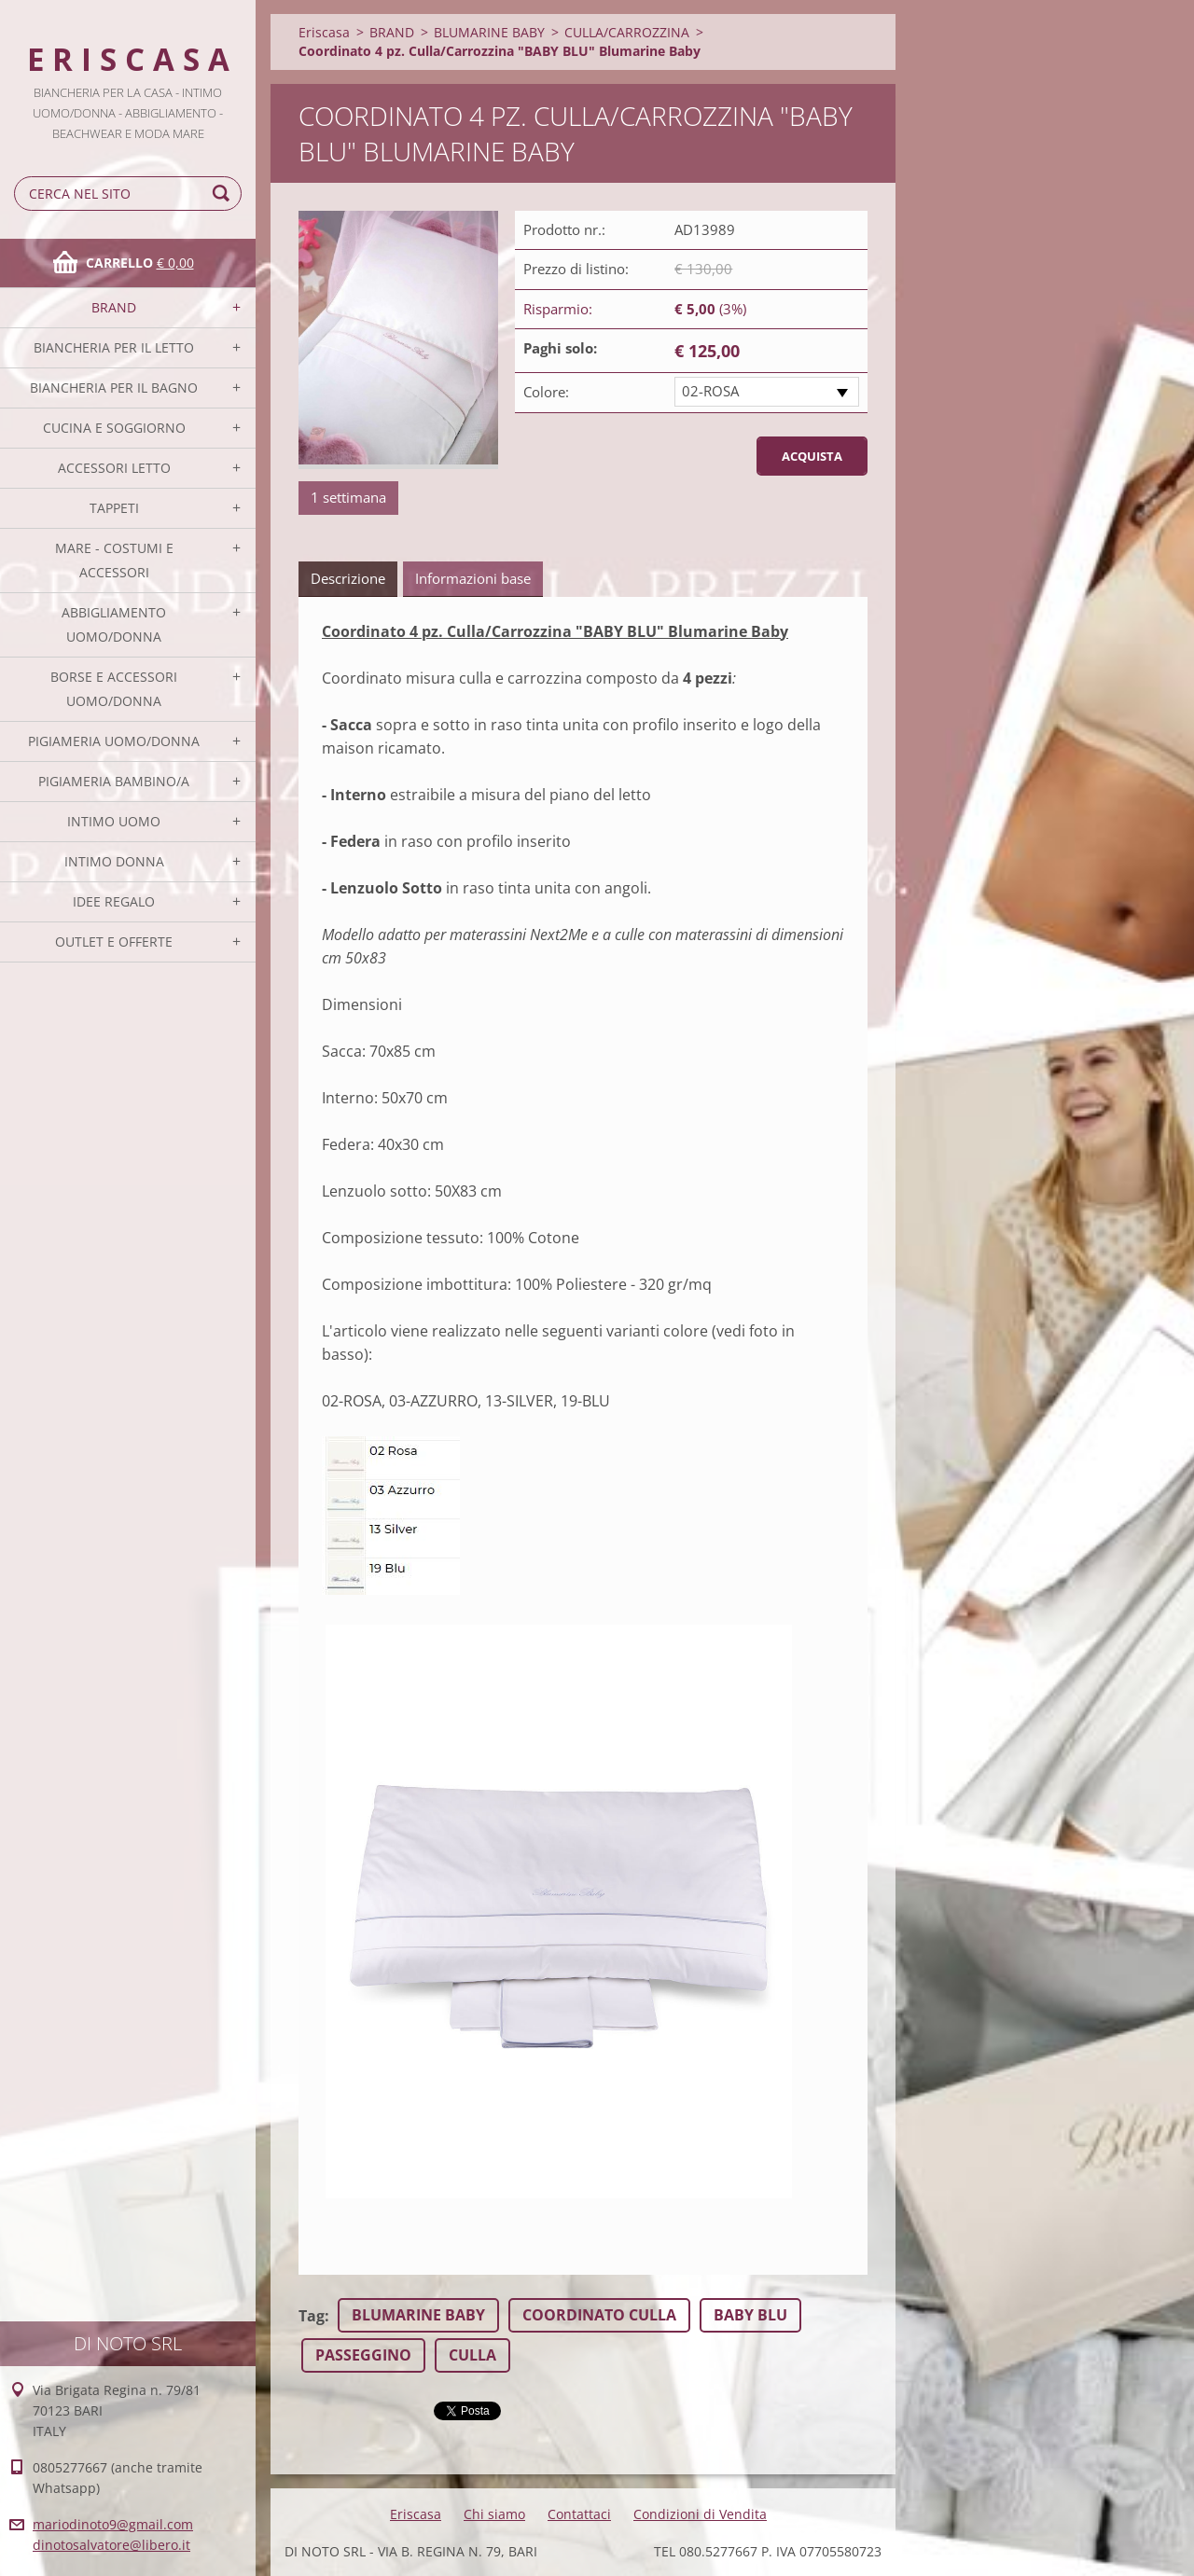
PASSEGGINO (363, 2355)
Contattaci (579, 2514)
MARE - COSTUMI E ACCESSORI (114, 560)
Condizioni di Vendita (700, 2514)
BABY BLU (750, 2315)
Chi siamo (494, 2514)
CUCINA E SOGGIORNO (114, 427)
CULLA (472, 2355)
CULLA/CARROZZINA (626, 32)
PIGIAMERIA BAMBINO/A (113, 781)
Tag (311, 2316)
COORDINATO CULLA (599, 2315)
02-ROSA (710, 390)
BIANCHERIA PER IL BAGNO (114, 387)
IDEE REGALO (114, 901)
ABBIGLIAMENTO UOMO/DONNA (114, 624)
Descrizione (348, 578)
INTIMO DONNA (114, 861)
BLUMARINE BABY (489, 32)
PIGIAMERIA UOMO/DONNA (114, 741)
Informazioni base (473, 578)
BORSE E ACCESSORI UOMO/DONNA (113, 689)
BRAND (113, 307)
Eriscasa (324, 32)
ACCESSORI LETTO (114, 468)
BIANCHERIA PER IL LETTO (114, 347)
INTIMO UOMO (113, 821)
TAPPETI (114, 508)
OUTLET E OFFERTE (114, 941)
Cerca (224, 193)
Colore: (546, 391)
